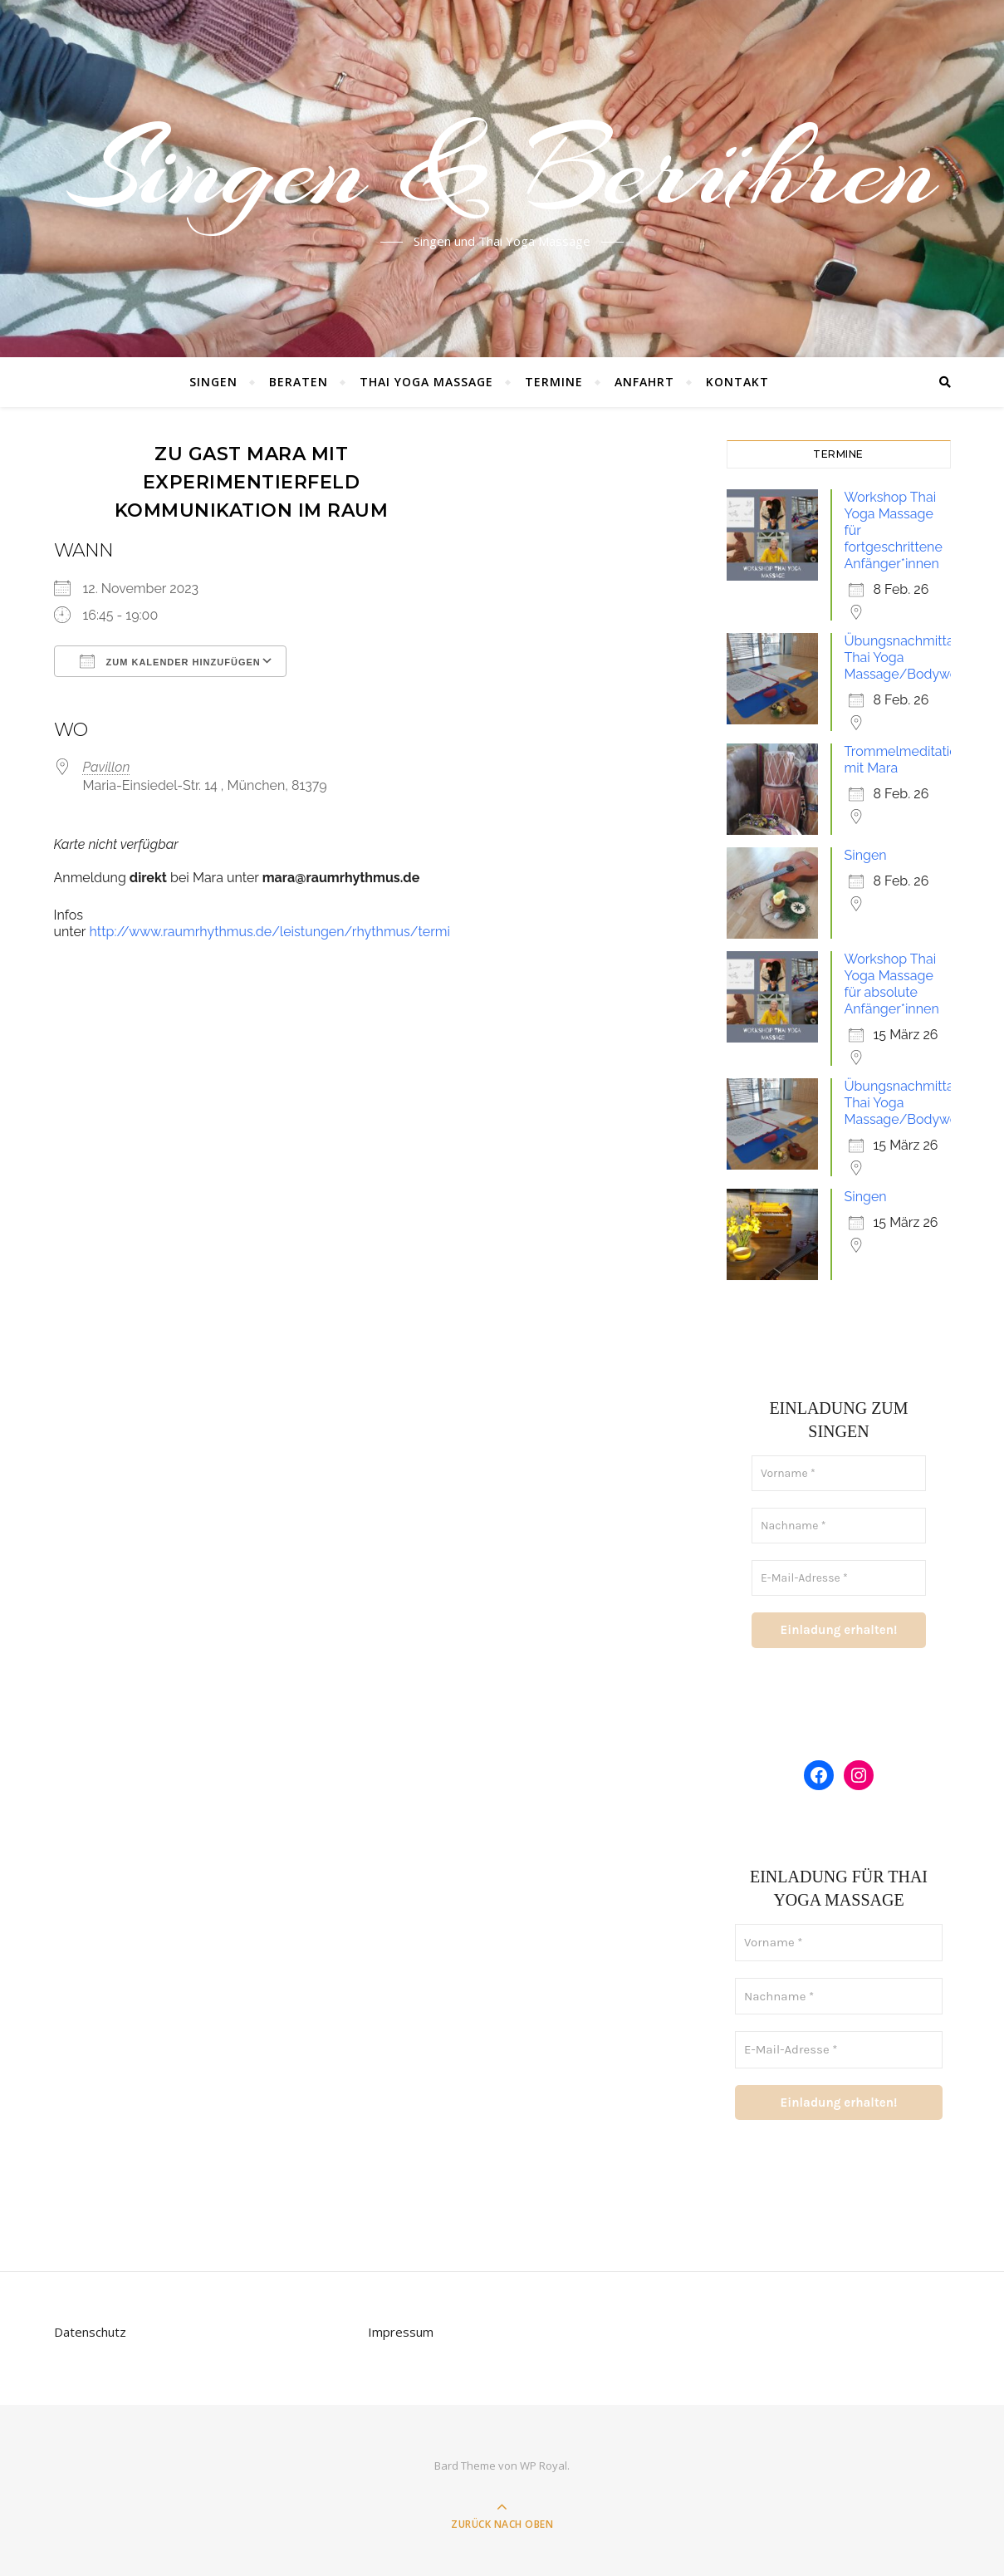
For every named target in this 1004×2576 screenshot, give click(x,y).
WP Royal (543, 2465)
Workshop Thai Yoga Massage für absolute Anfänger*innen (892, 984)
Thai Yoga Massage (426, 382)
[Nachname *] (839, 1525)
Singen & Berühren (502, 168)
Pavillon (106, 767)
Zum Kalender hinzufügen (170, 661)
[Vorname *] (839, 1473)
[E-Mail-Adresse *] (839, 1578)
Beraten (298, 382)
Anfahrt (644, 382)
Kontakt (737, 382)
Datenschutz (90, 2331)
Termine (554, 382)
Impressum (400, 2331)
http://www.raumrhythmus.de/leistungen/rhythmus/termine (278, 932)
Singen (213, 382)
